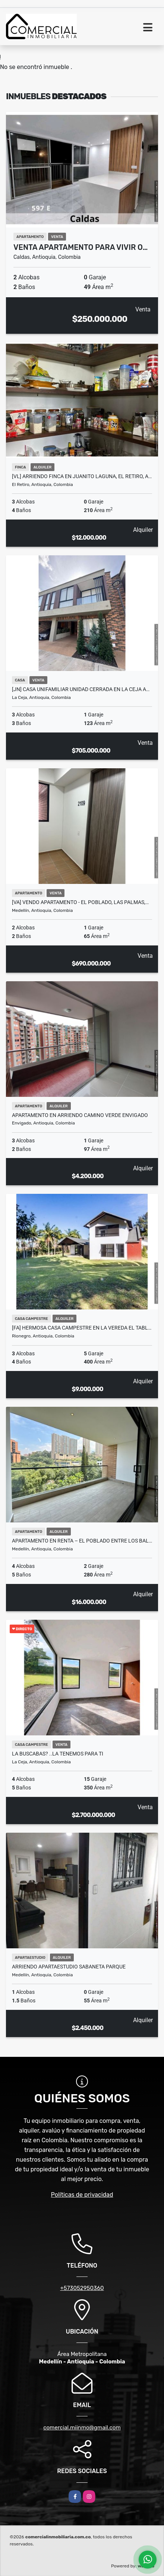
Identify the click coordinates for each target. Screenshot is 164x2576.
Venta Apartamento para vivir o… (80, 247)
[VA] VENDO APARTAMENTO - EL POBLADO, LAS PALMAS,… (80, 902)
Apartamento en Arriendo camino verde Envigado (80, 1115)
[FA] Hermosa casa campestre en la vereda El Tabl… (81, 1328)
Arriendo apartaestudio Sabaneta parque (69, 1967)
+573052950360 (82, 2288)
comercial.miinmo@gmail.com (82, 2427)
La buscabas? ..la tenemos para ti (57, 1754)
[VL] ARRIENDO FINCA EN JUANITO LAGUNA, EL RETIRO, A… (82, 476)
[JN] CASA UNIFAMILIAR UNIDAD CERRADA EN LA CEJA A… (80, 689)
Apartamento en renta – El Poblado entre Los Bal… (82, 1541)
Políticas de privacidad (82, 2194)
